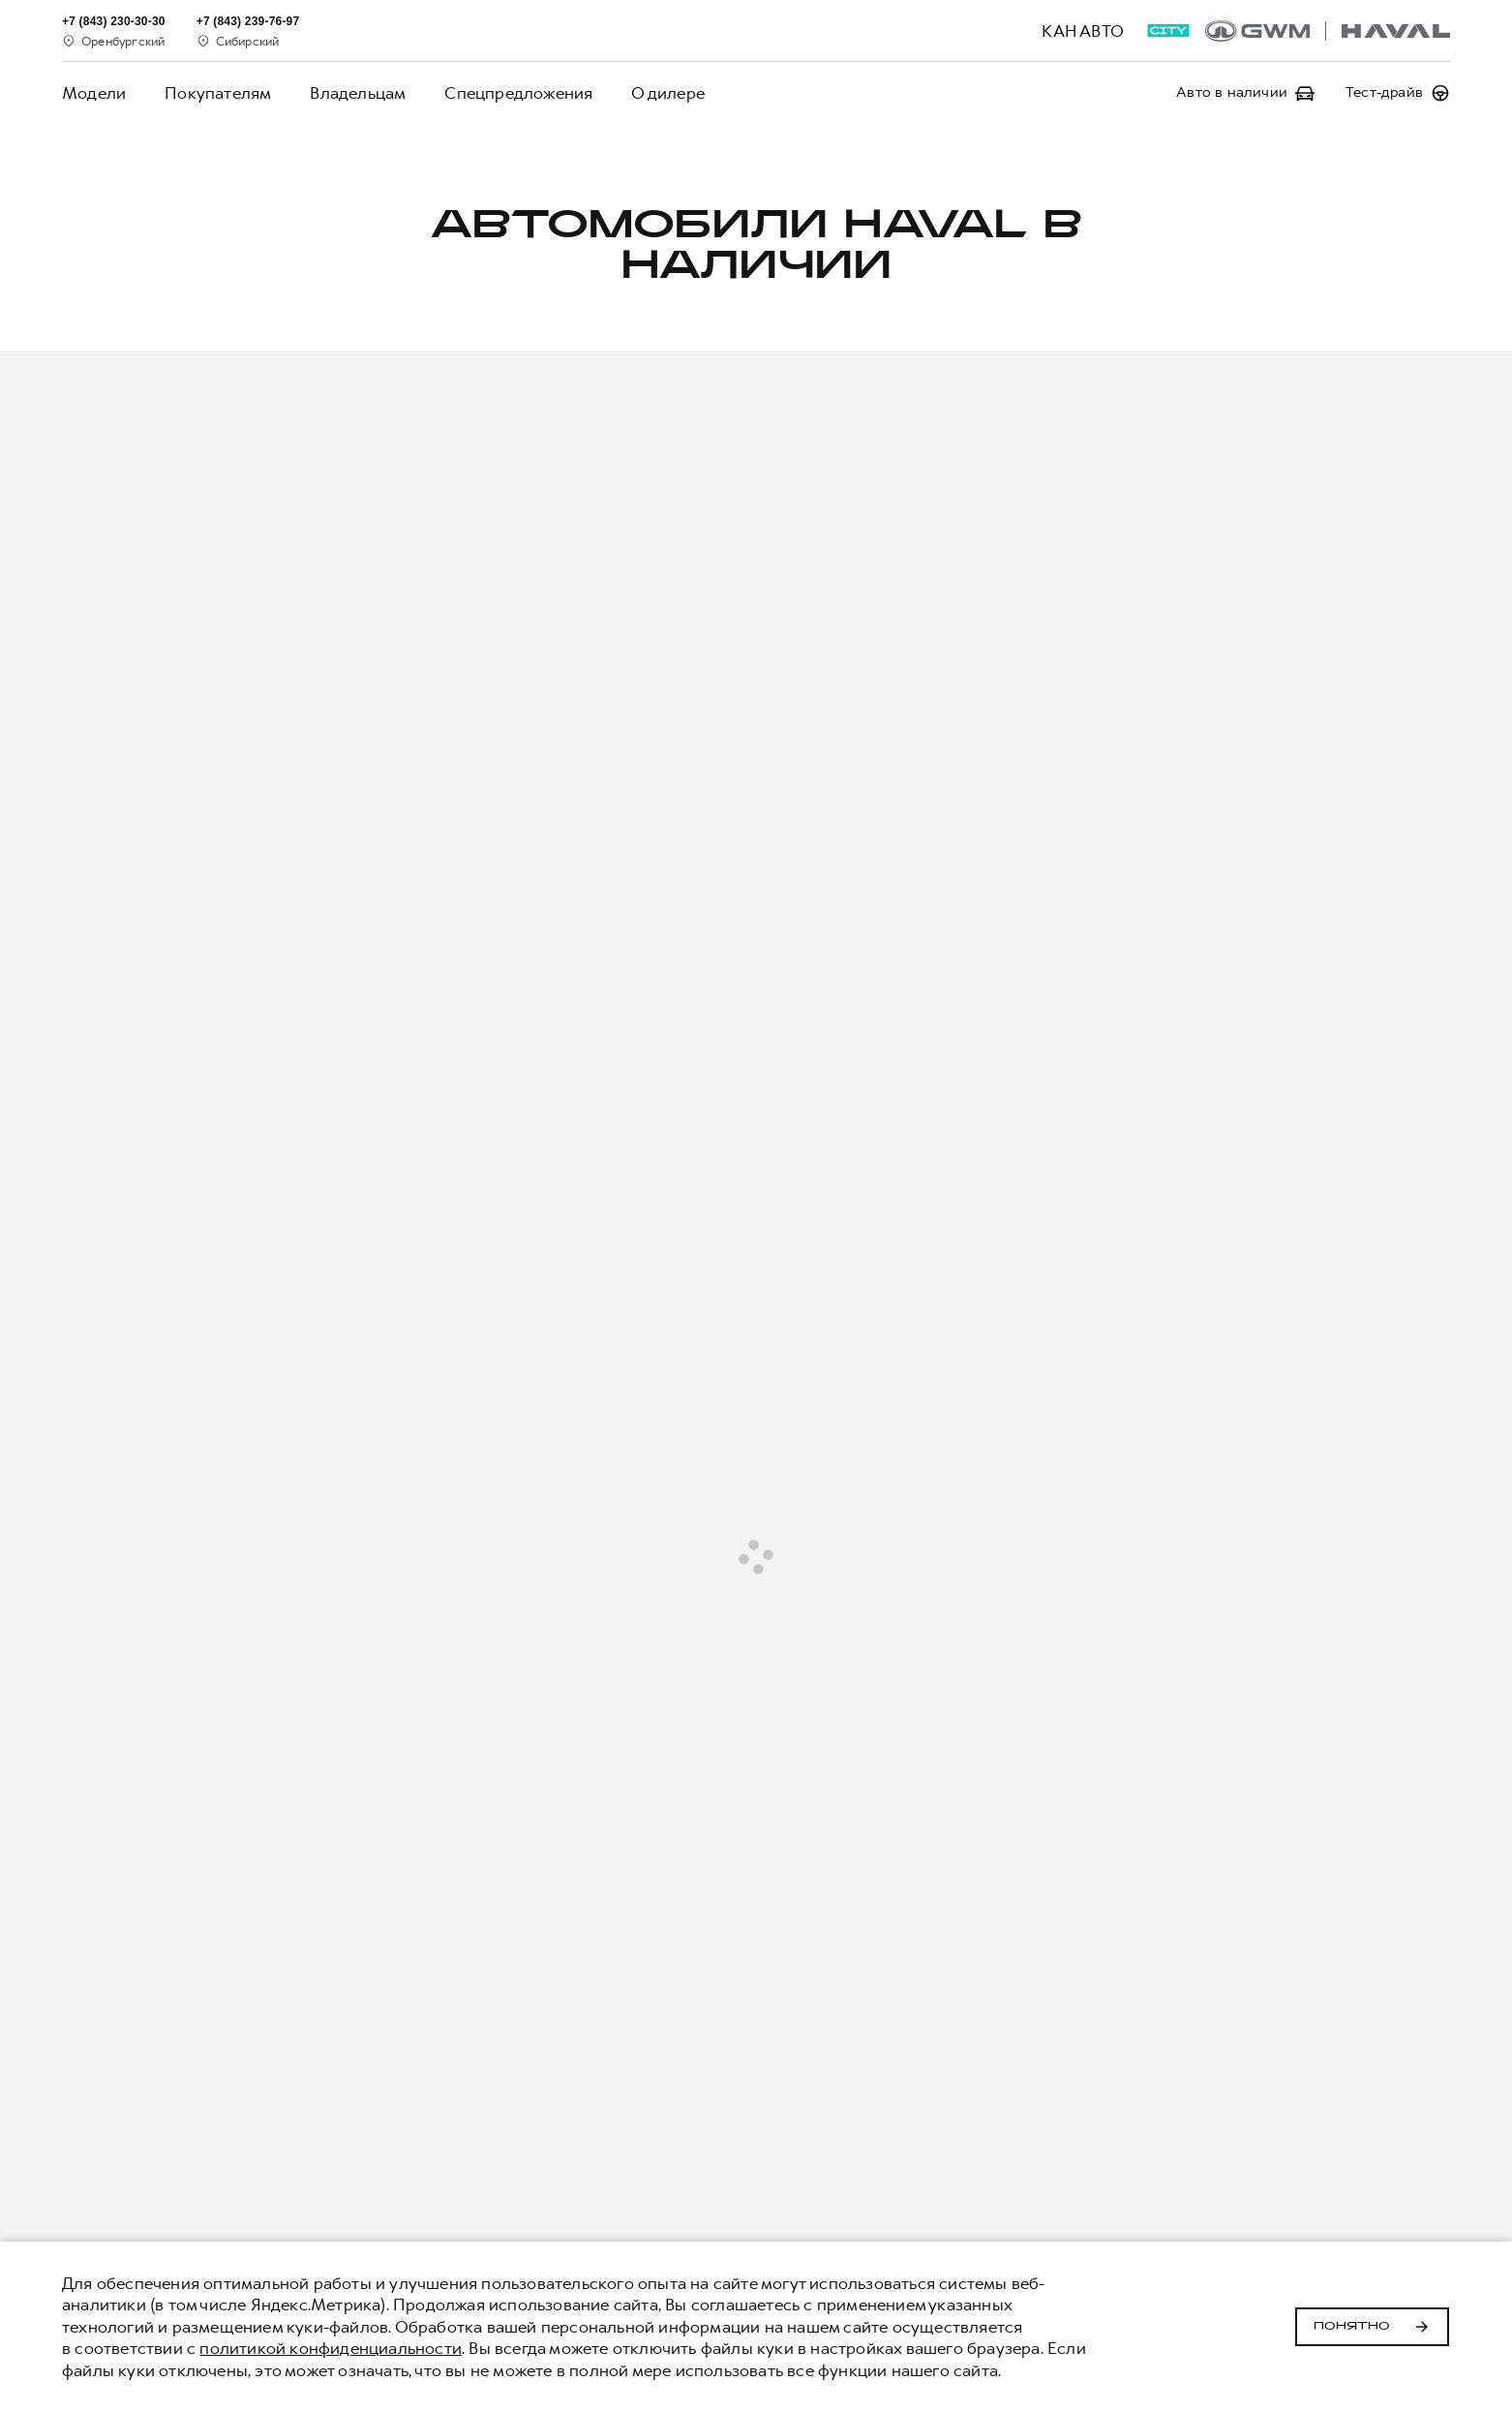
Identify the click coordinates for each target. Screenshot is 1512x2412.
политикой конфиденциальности (330, 2348)
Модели (94, 93)
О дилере (668, 93)
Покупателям (218, 93)
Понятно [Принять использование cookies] (1372, 2326)
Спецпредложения (518, 93)
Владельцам (358, 93)
